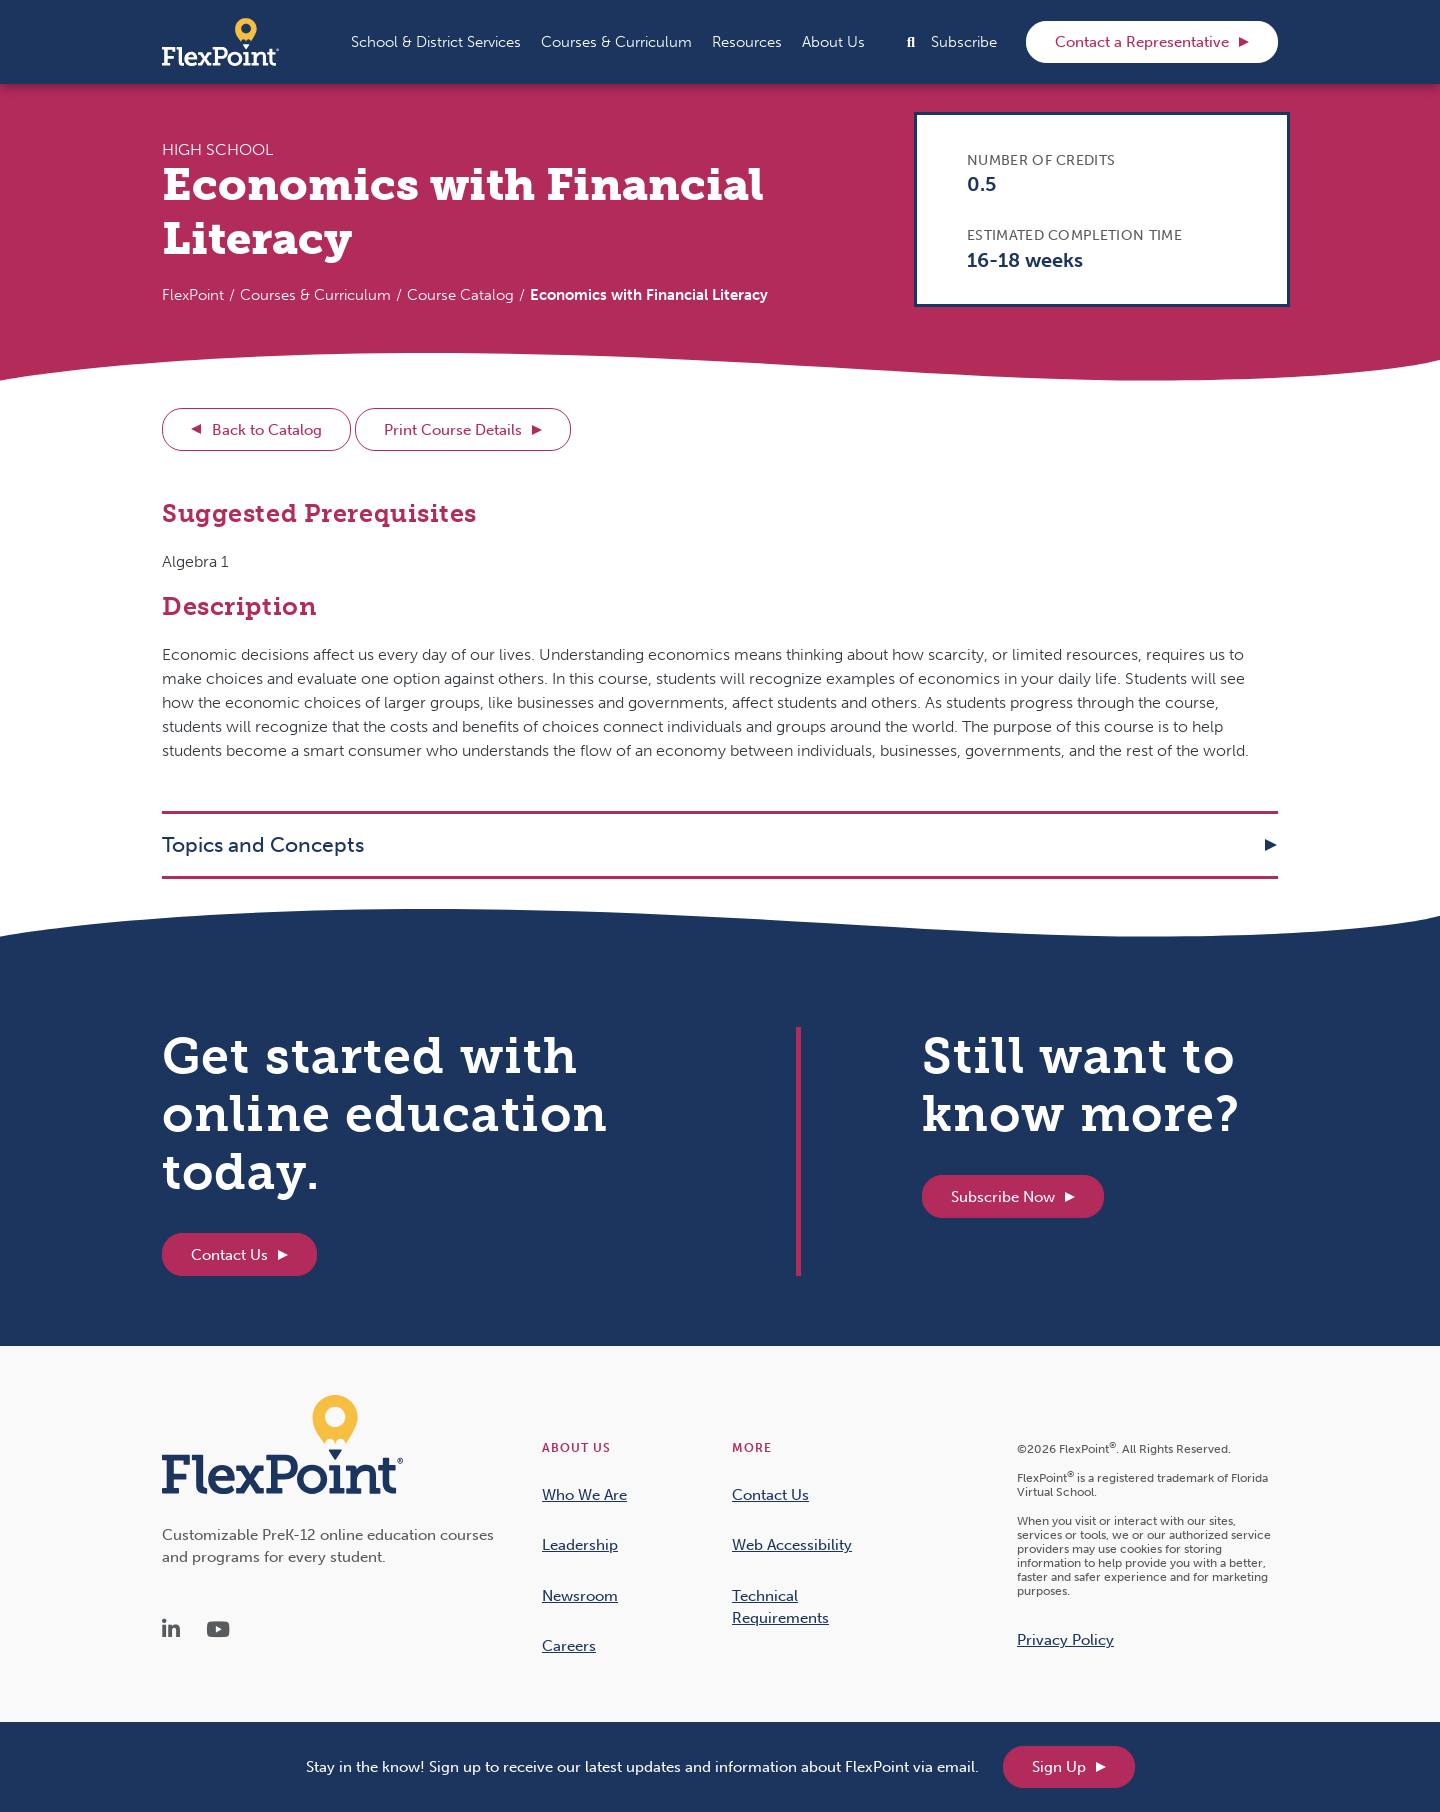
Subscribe (964, 42)
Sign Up (1059, 1767)
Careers (569, 1646)
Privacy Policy (1065, 1640)
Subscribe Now (1003, 1197)
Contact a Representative (1142, 42)
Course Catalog (460, 295)
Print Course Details (453, 430)
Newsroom (580, 1596)
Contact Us (229, 1255)
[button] (436, 42)
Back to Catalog (267, 430)
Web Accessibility (792, 1545)
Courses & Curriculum (315, 295)
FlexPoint (193, 295)
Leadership (580, 1545)
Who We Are (584, 1495)
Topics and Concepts (263, 844)
